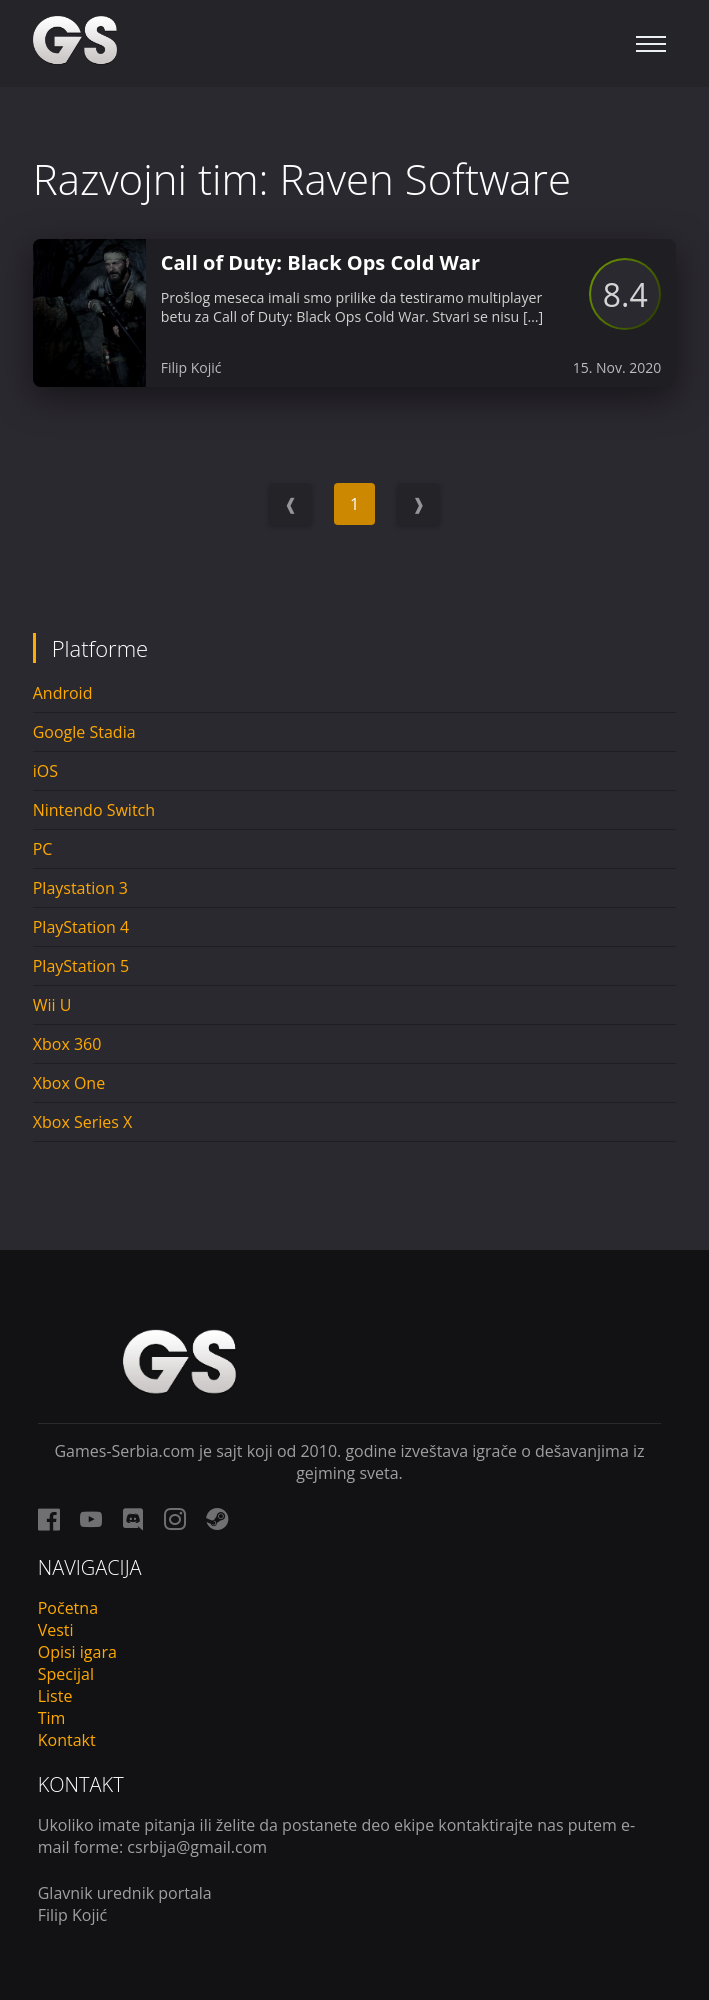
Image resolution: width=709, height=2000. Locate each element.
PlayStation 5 (81, 966)
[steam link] (217, 1519)
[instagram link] (175, 1519)
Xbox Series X (83, 1122)
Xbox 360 (67, 1044)
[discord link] (133, 1519)
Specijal (66, 1674)
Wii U (52, 1005)
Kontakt (67, 1740)
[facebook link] (49, 1519)
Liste (55, 1696)
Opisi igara (77, 1652)
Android (63, 693)
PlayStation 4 (81, 927)
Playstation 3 (80, 888)
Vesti (56, 1630)
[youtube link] (91, 1519)
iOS (45, 771)
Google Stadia (84, 732)
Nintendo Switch (94, 810)
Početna (68, 1608)
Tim (52, 1718)
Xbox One (69, 1083)
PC (43, 849)
